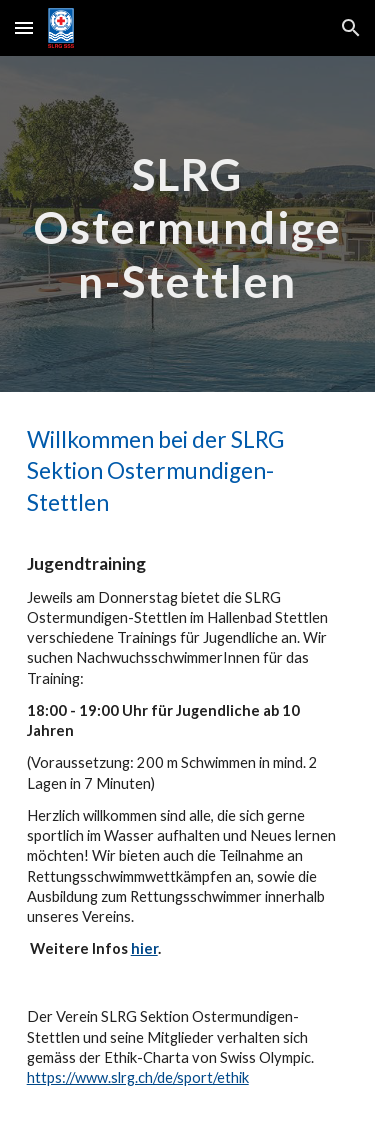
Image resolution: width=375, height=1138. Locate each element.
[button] (24, 27)
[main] (188, 224)
